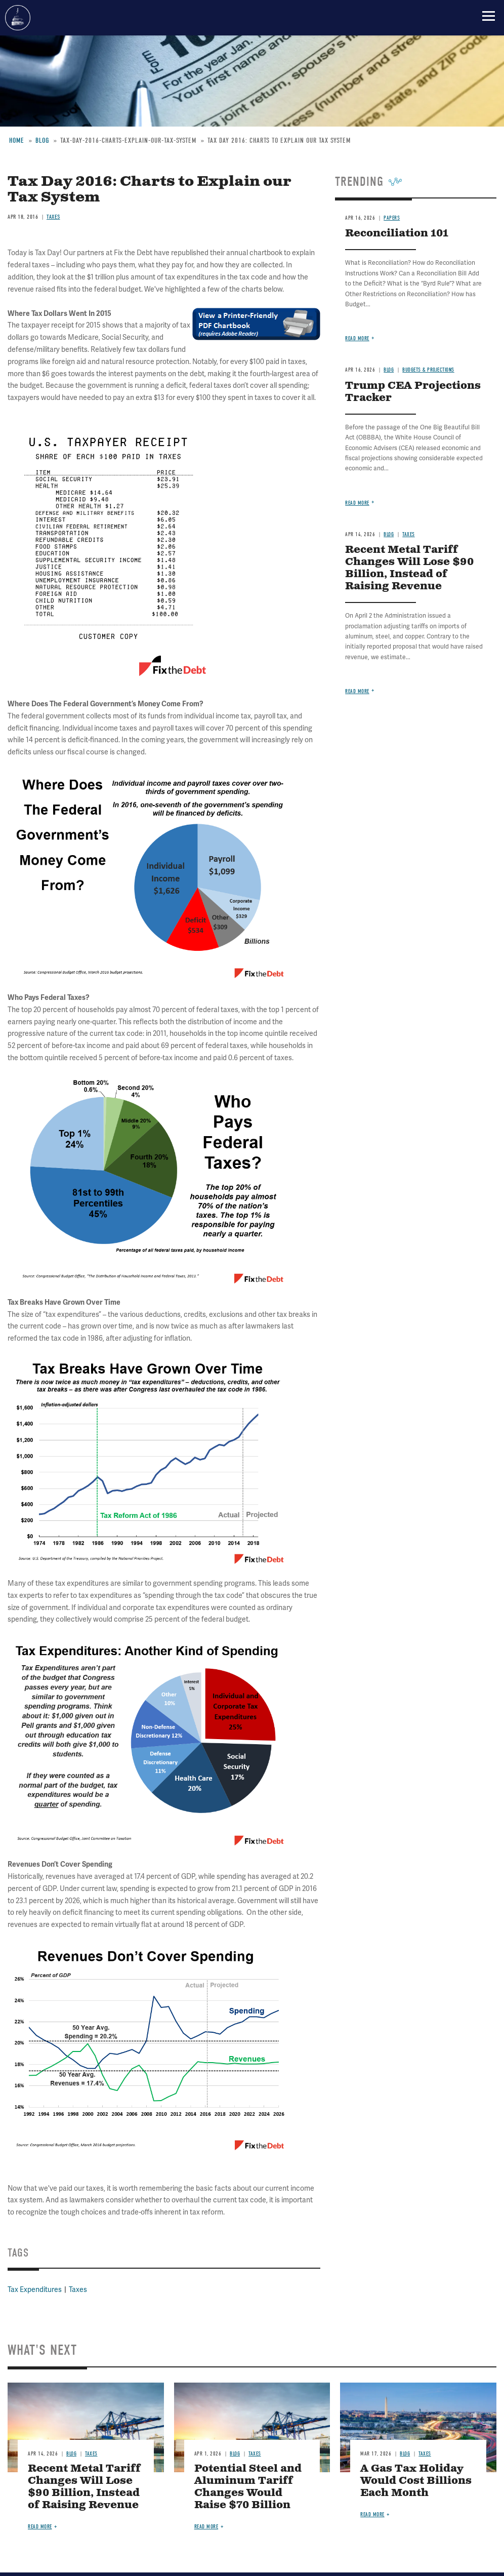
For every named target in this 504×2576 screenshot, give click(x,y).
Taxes (78, 2289)
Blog (71, 2453)
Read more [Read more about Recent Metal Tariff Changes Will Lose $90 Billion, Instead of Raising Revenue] (40, 2526)
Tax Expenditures (35, 2289)
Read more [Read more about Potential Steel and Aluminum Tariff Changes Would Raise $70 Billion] (206, 2526)
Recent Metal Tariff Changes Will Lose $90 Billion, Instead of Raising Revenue (84, 2487)
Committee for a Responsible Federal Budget (17, 17)
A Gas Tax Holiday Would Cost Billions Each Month (416, 2481)
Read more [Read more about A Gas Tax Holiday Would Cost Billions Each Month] (372, 2514)
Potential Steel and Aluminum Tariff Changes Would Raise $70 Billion (248, 2487)
